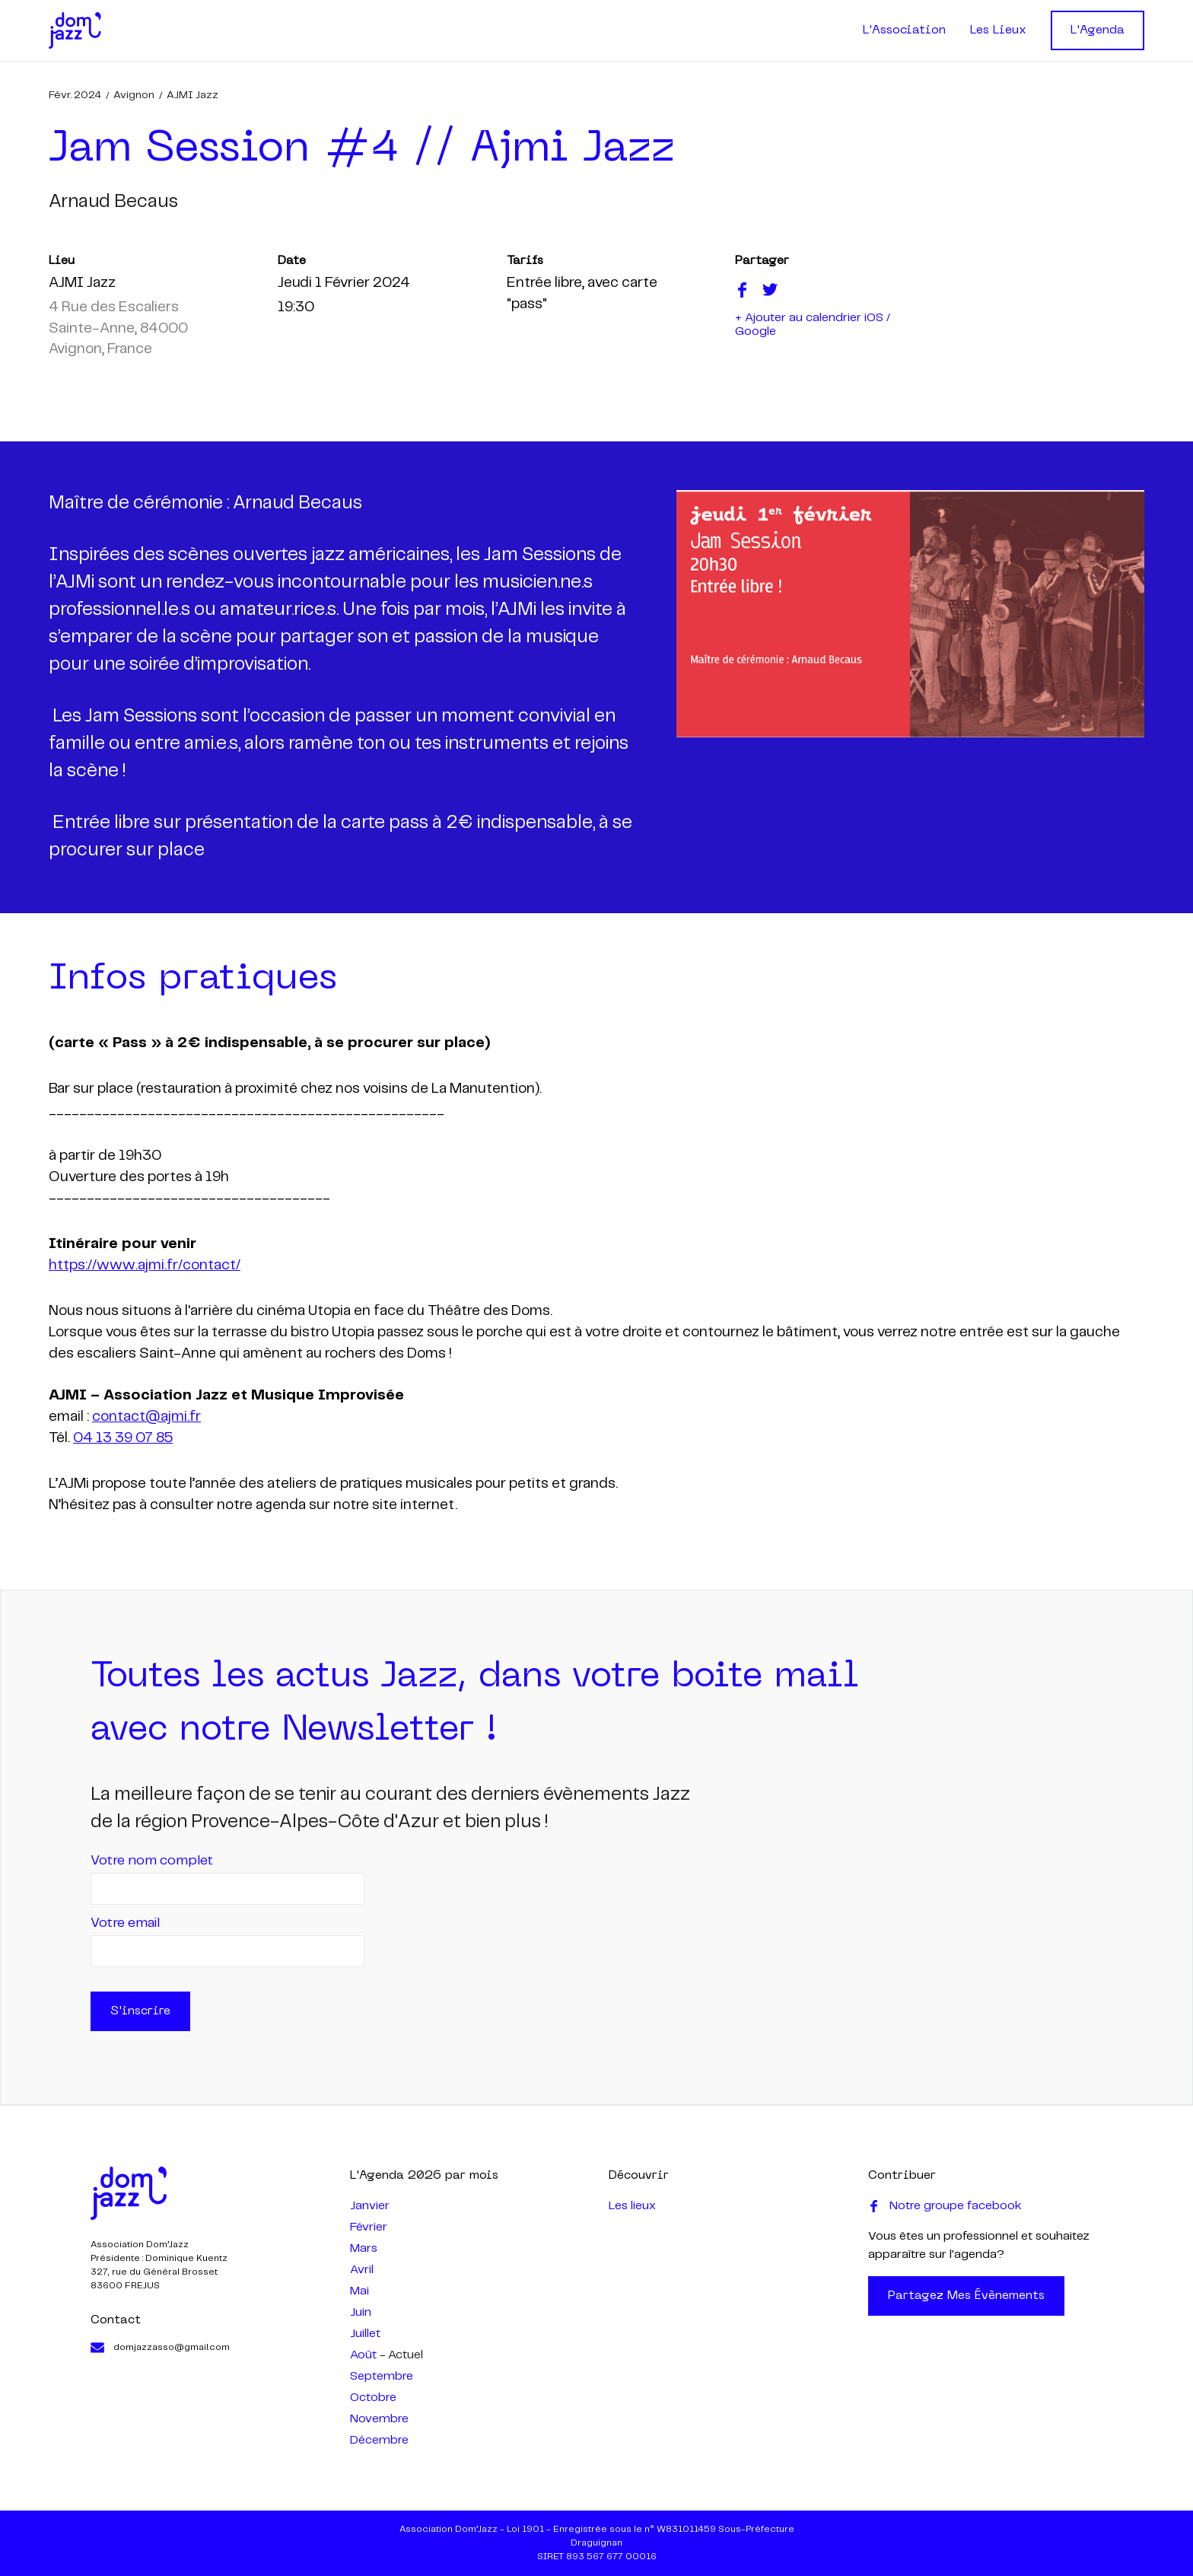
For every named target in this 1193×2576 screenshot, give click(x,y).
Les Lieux (998, 30)
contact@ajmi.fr (146, 1417)
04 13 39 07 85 (123, 1438)
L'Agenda (1098, 30)
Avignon (133, 95)
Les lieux (632, 2205)
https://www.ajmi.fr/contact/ (144, 1265)
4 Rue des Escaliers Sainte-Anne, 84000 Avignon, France (118, 329)
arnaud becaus (113, 202)
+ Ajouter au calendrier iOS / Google (812, 324)
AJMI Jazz (192, 95)
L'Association (904, 30)
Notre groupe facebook (945, 2206)
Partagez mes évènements (966, 2296)
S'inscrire (140, 2011)
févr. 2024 (75, 95)
